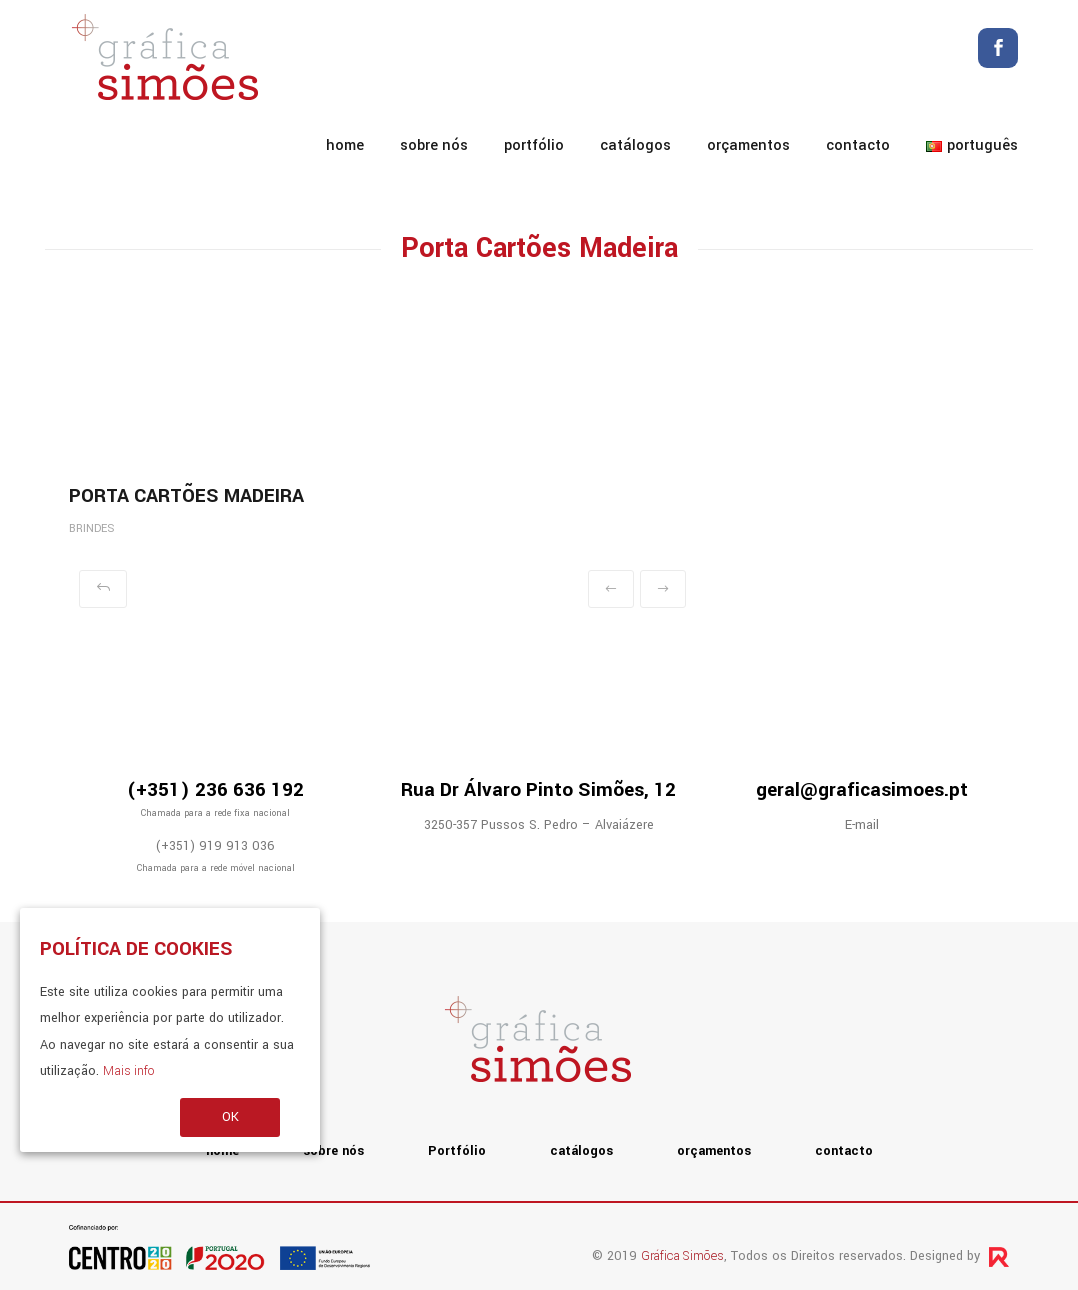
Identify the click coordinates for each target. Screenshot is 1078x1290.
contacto (858, 145)
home (345, 145)
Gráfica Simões (682, 1256)
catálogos (635, 145)
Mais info (128, 1071)
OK (230, 1117)
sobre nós (434, 145)
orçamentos (748, 145)
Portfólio (534, 145)
